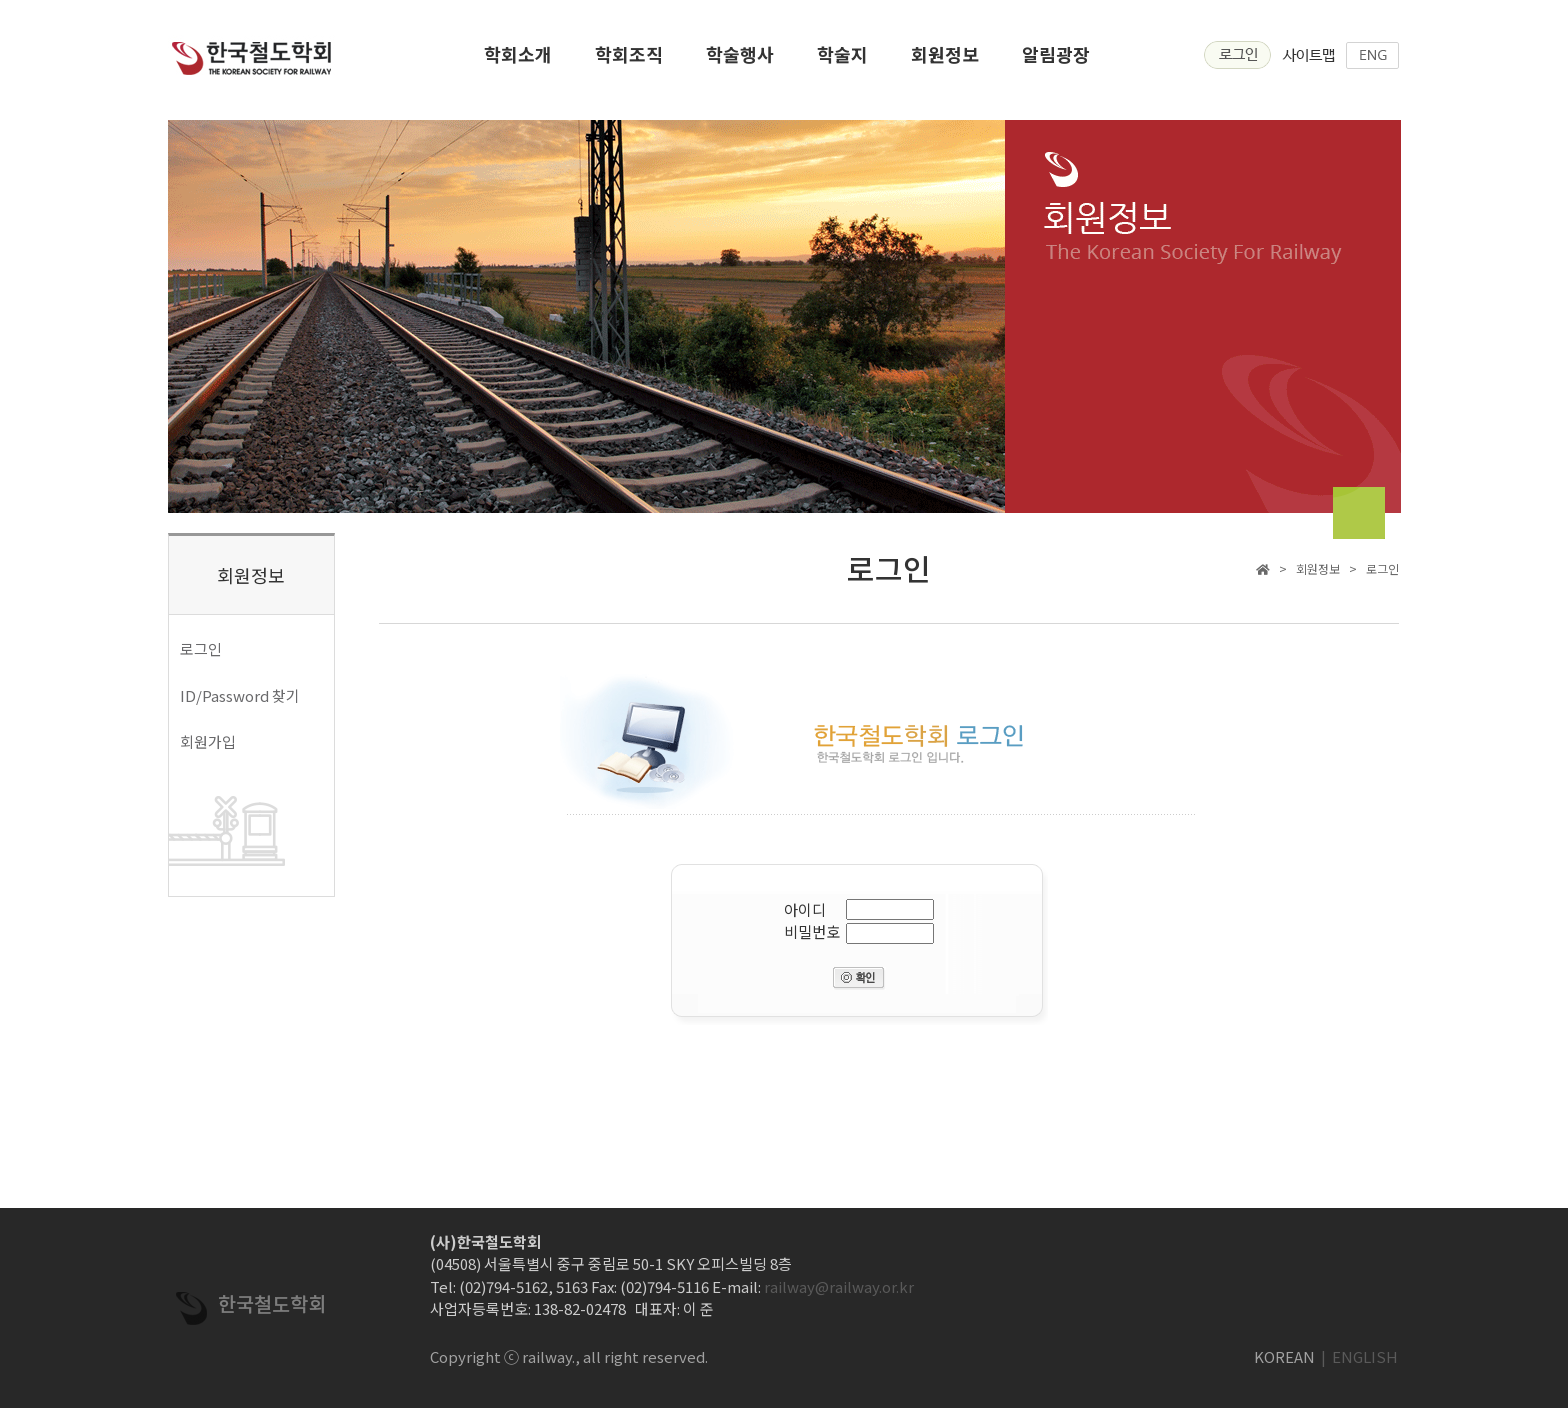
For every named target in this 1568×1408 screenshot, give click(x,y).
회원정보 (945, 60)
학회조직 (629, 60)
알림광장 (1056, 60)
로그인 (201, 648)
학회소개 (518, 60)
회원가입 (208, 741)
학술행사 (740, 60)
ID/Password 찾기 (240, 695)
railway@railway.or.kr (839, 1286)
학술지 (842, 60)
